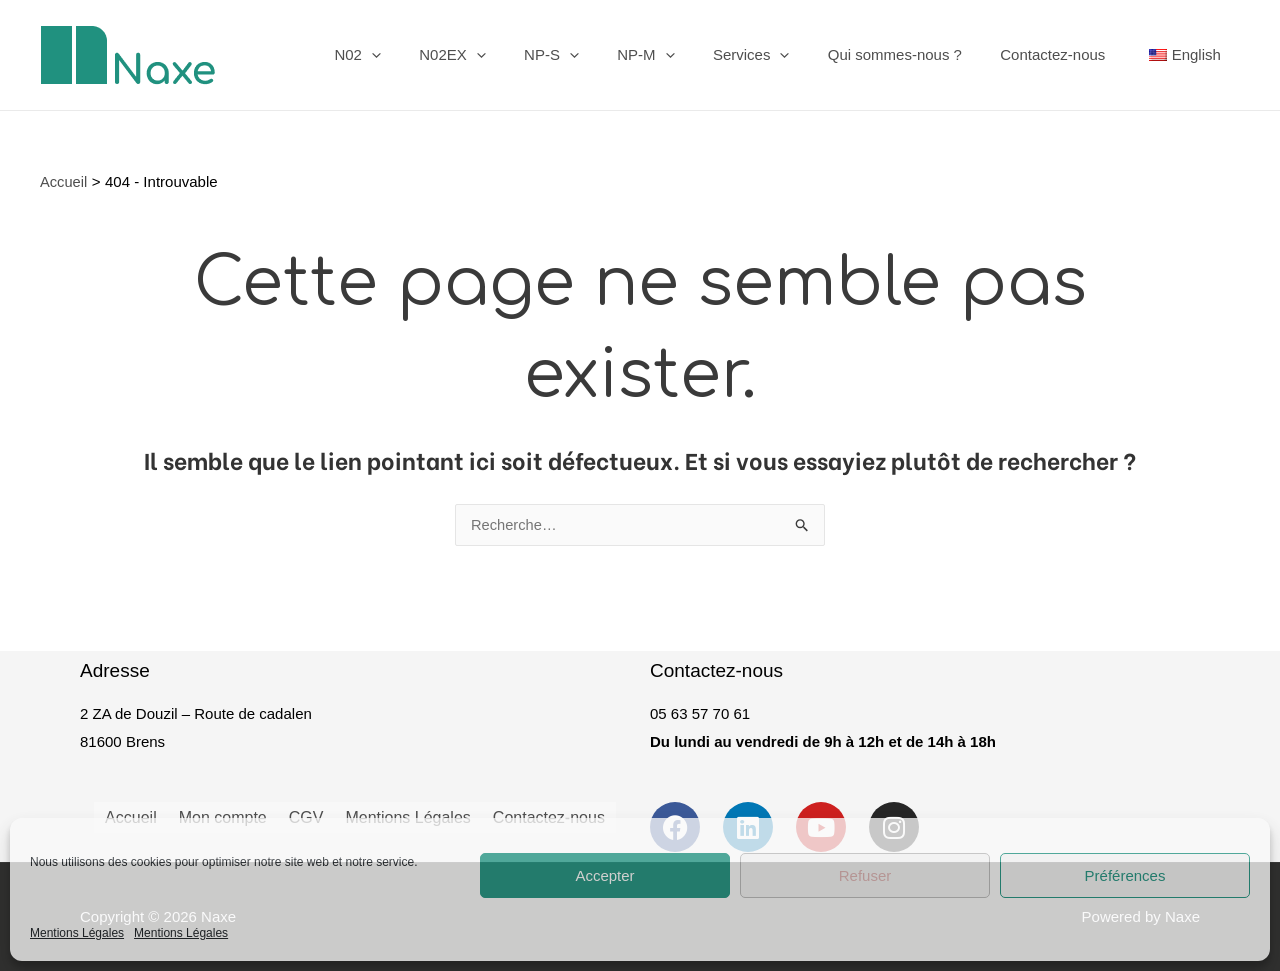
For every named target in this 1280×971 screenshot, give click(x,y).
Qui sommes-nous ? (916, 54)
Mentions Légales (77, 933)
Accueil (131, 814)
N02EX (506, 54)
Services (780, 54)
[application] (433, 54)
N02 (420, 54)
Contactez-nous (1065, 54)
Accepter (604, 875)
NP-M (683, 54)
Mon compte (223, 814)
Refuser (865, 875)
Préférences (1125, 875)
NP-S (597, 54)
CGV (306, 814)
